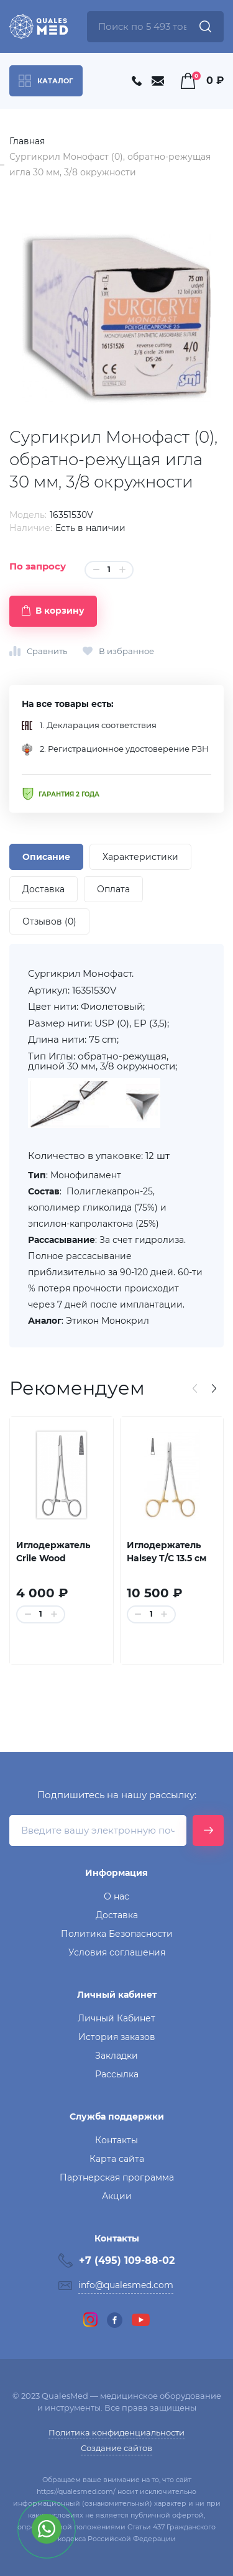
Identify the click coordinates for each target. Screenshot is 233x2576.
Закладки (116, 2055)
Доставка (117, 1915)
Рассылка (117, 2074)
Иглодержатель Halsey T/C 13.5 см (166, 1552)
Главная (27, 141)
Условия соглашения (116, 1952)
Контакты (116, 2140)
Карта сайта (116, 2158)
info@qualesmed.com (125, 2285)
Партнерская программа (117, 2177)
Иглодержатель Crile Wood (53, 1552)
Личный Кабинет (116, 2018)
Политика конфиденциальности (116, 2432)
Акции (117, 2196)
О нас (116, 1896)
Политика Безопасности (117, 1933)
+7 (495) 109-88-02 (127, 2260)
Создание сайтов (116, 2448)
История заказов (116, 2037)
